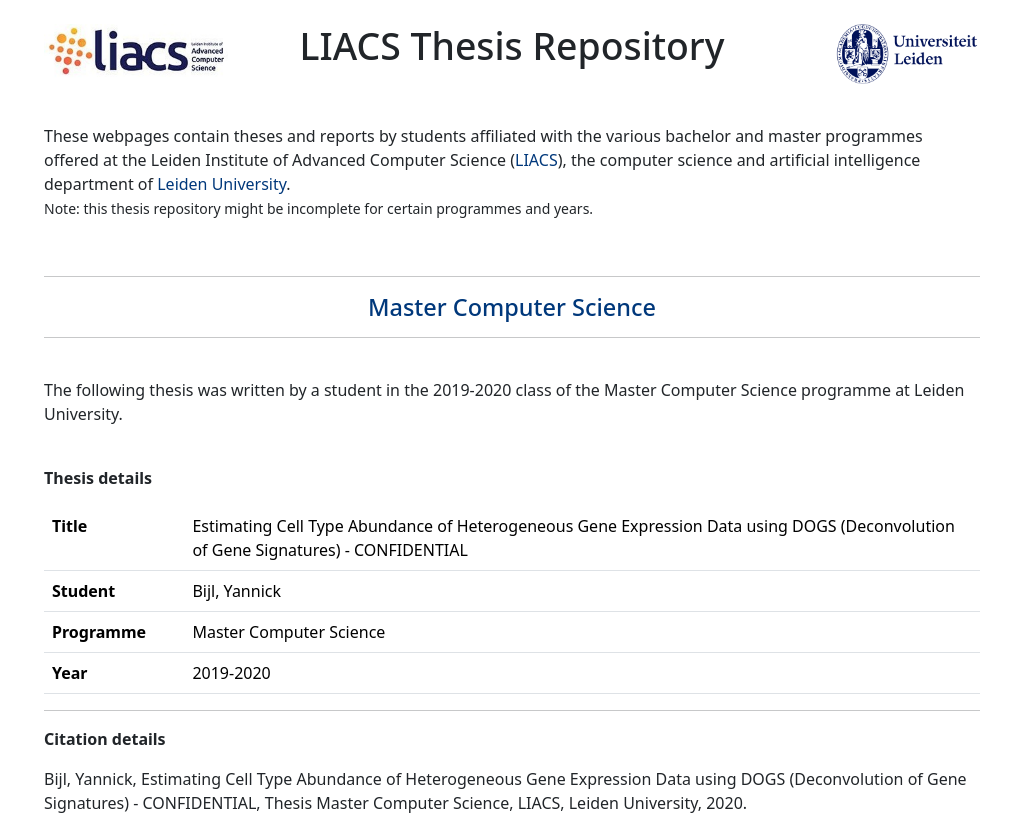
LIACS (536, 160)
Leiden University (221, 184)
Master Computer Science (512, 307)
